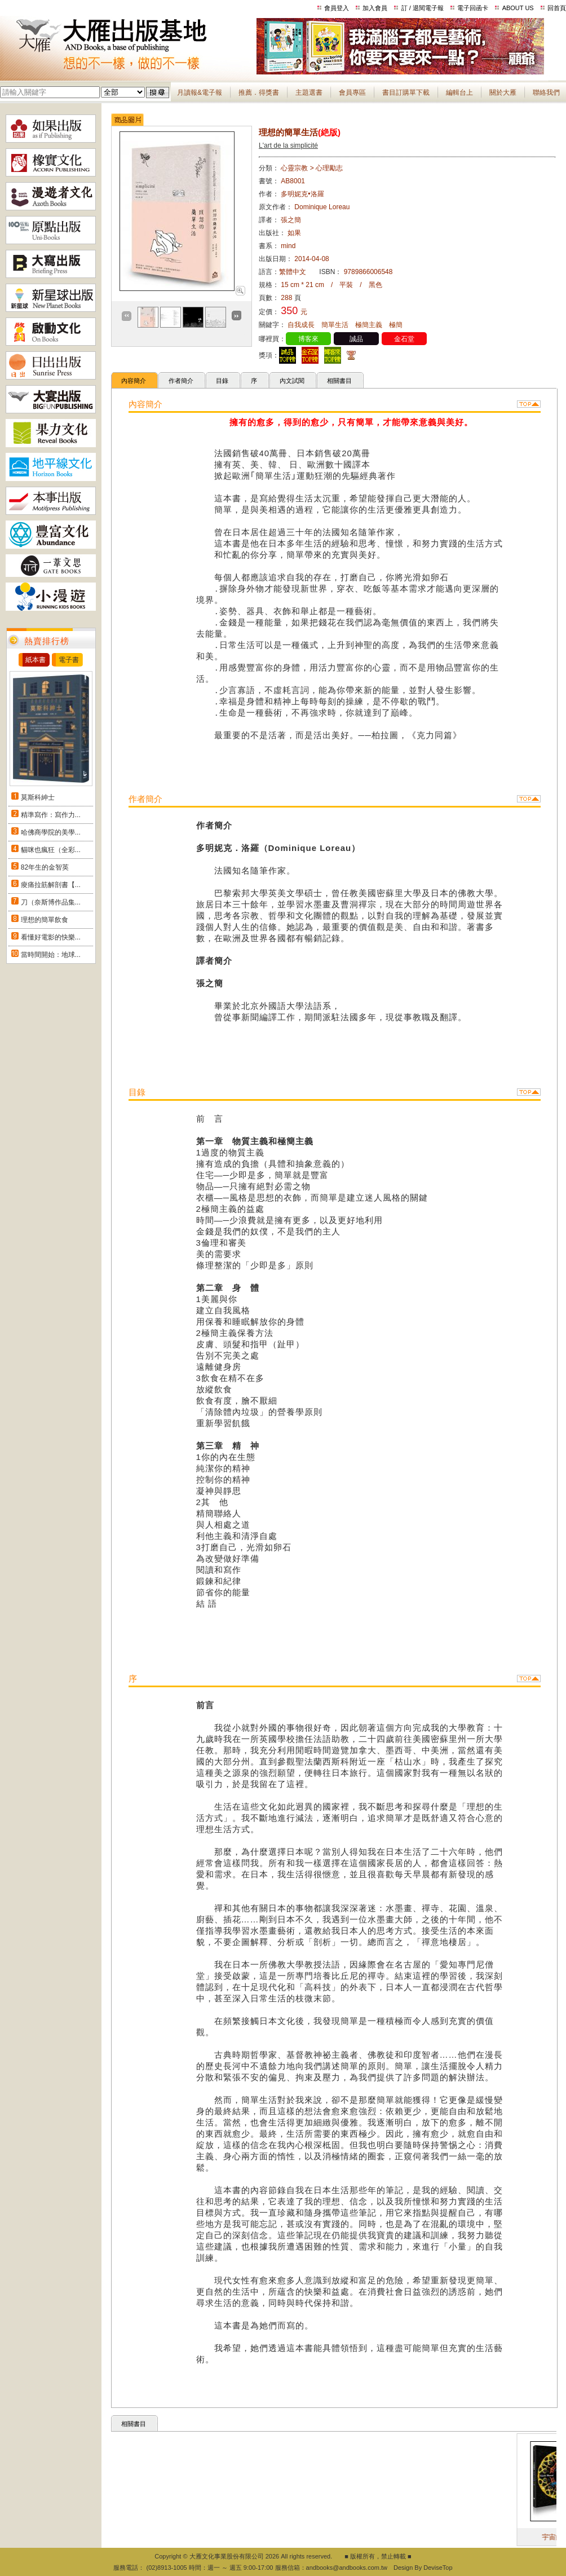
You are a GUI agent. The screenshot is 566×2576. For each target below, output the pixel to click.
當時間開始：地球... (51, 955)
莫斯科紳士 (38, 797)
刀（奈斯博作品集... (51, 902)
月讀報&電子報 (199, 92)
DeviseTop (437, 2567)
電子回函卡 (472, 8)
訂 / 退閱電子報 (422, 8)
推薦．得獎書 (258, 92)
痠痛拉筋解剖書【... (51, 885)
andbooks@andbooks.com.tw (346, 2567)
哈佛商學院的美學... (51, 832)
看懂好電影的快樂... (51, 937)
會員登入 (336, 8)
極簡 (396, 325)
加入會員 (374, 8)
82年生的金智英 (45, 867)
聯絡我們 (546, 92)
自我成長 (301, 325)
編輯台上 (459, 92)
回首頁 (556, 8)
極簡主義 (368, 325)
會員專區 (352, 92)
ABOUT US (518, 8)
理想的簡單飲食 (44, 920)
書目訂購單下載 (406, 92)
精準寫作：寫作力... (51, 815)
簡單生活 (334, 325)
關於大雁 (502, 92)
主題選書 (308, 92)
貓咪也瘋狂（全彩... (51, 850)
